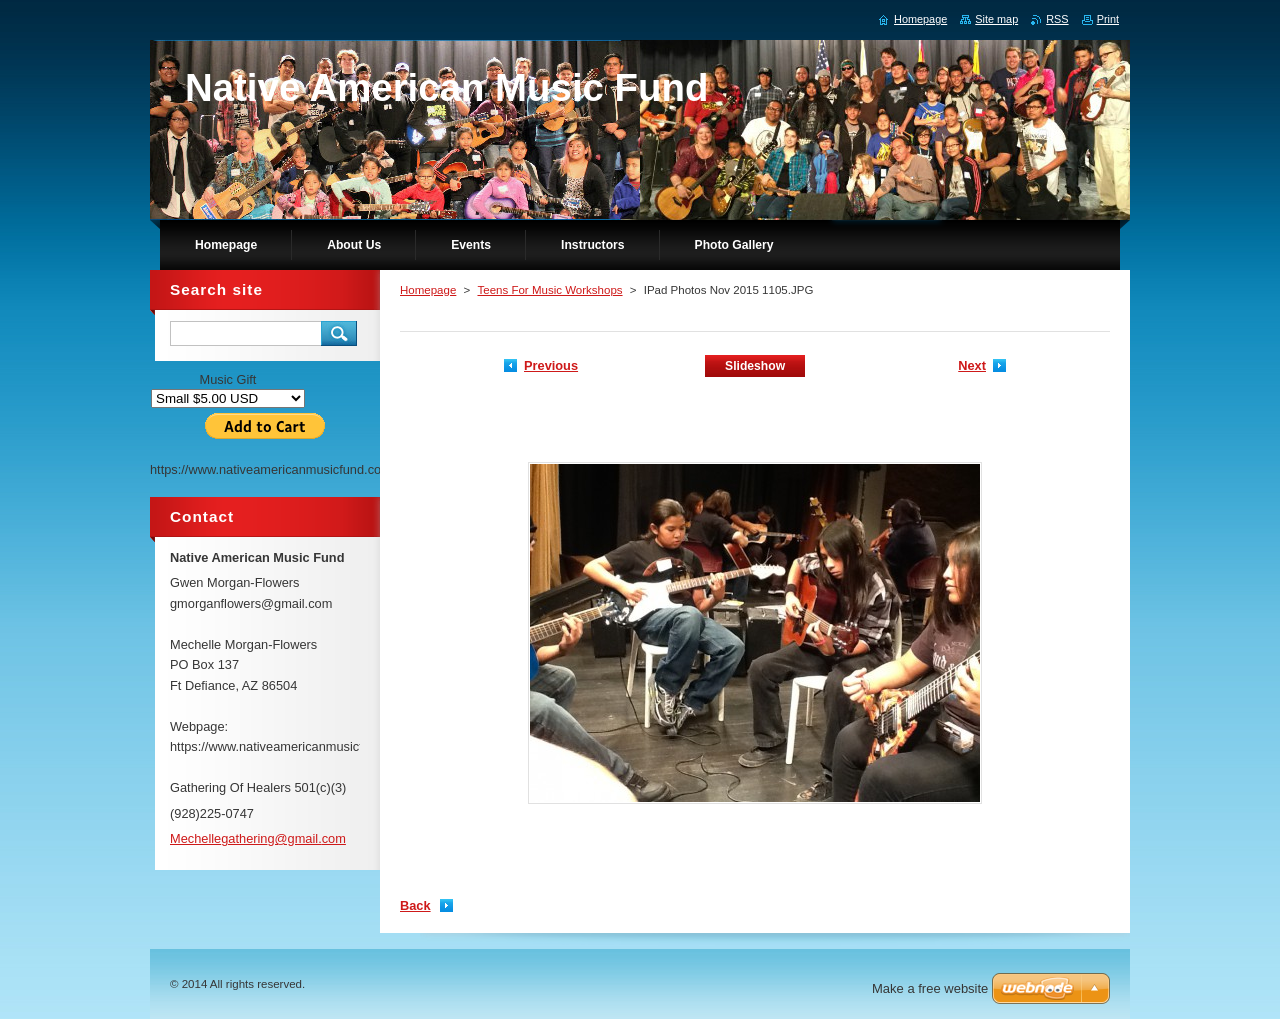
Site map (996, 19)
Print (1108, 19)
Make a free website (930, 988)
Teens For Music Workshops (549, 290)
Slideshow (755, 366)
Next (972, 365)
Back (415, 905)
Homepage (428, 290)
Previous (551, 365)
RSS (1057, 19)
